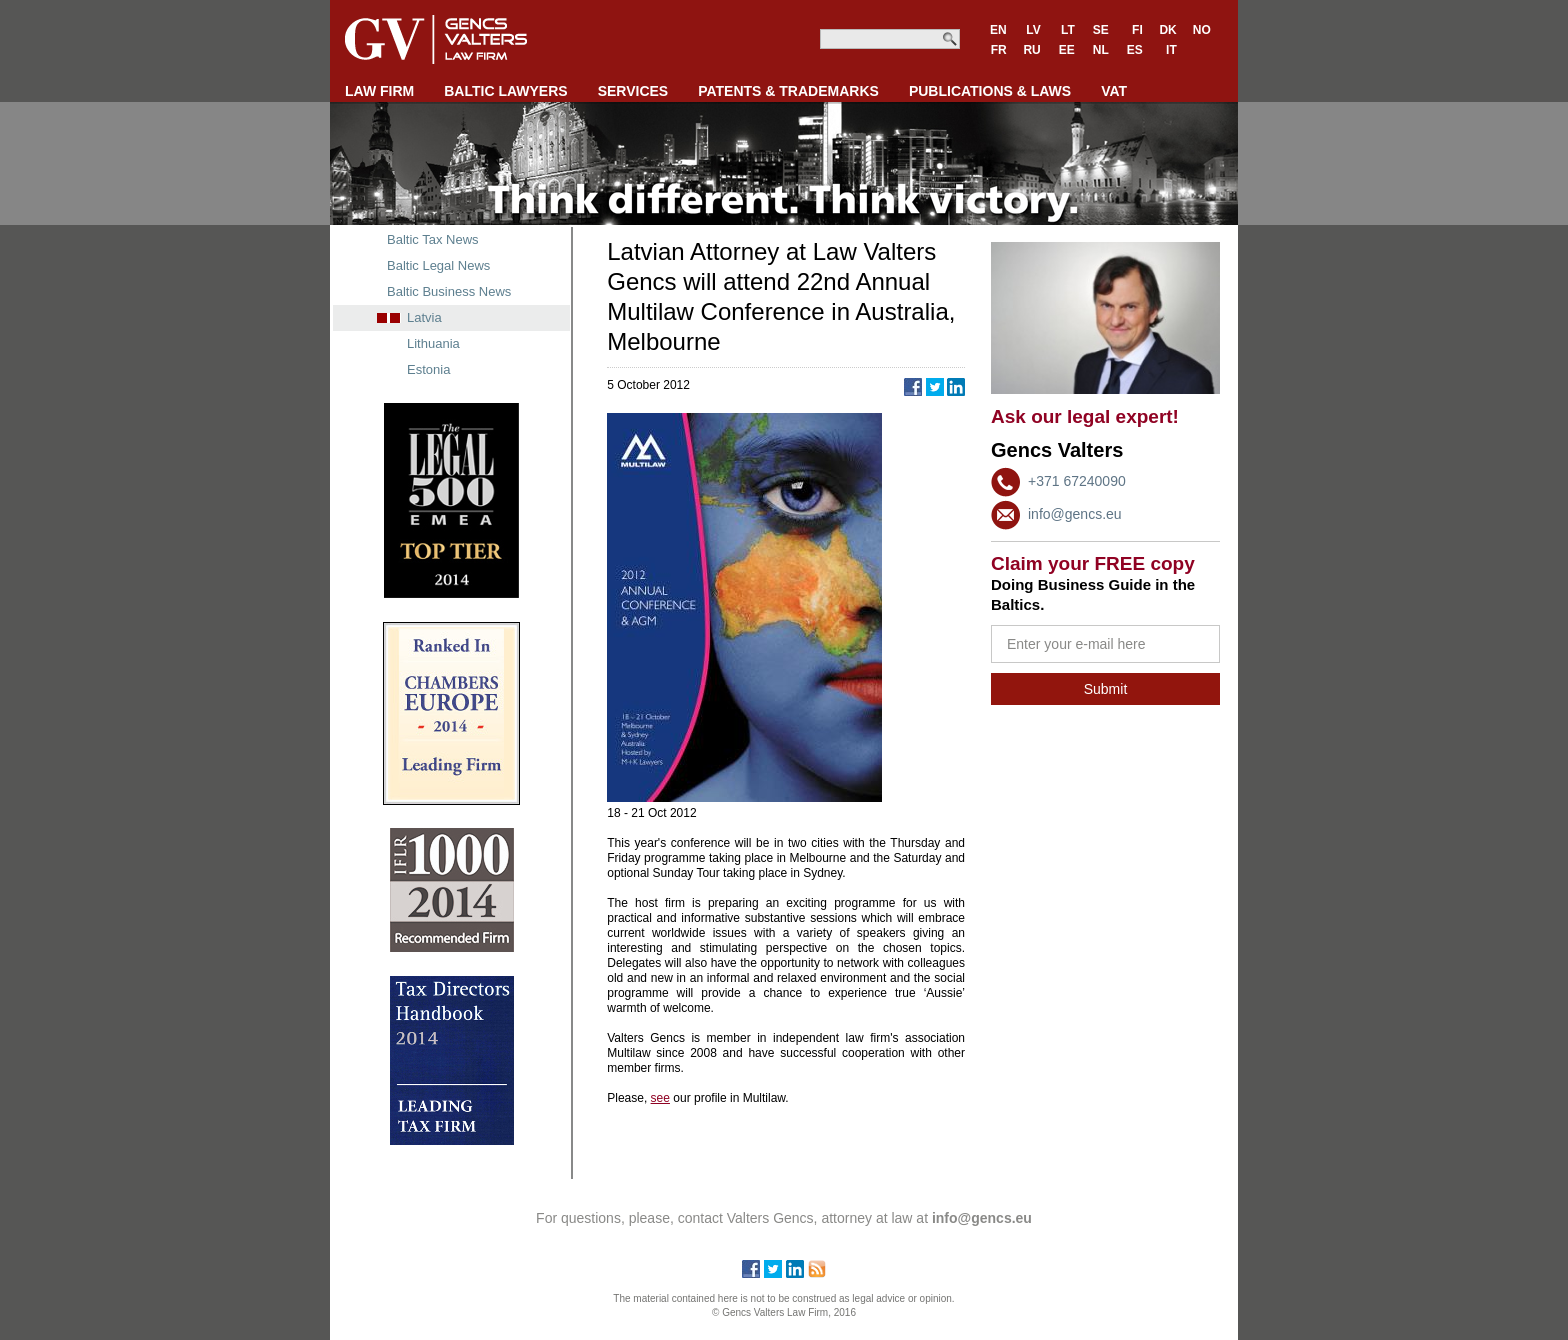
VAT (1114, 91)
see (660, 1098)
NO (1202, 30)
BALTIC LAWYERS (505, 91)
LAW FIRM (379, 91)
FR (999, 50)
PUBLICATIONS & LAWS (990, 91)
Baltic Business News (449, 291)
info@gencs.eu (1075, 514)
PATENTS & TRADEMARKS (788, 91)
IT (1171, 50)
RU (1031, 50)
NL (1101, 50)
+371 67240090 (1077, 481)
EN (998, 30)
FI (1137, 30)
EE (1067, 50)
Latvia (424, 317)
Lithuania (433, 343)
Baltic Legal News (438, 265)
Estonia (428, 369)
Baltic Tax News (433, 239)
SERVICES (633, 91)
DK (1167, 30)
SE (1101, 30)
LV (1033, 30)
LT (1068, 30)
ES (1135, 50)
